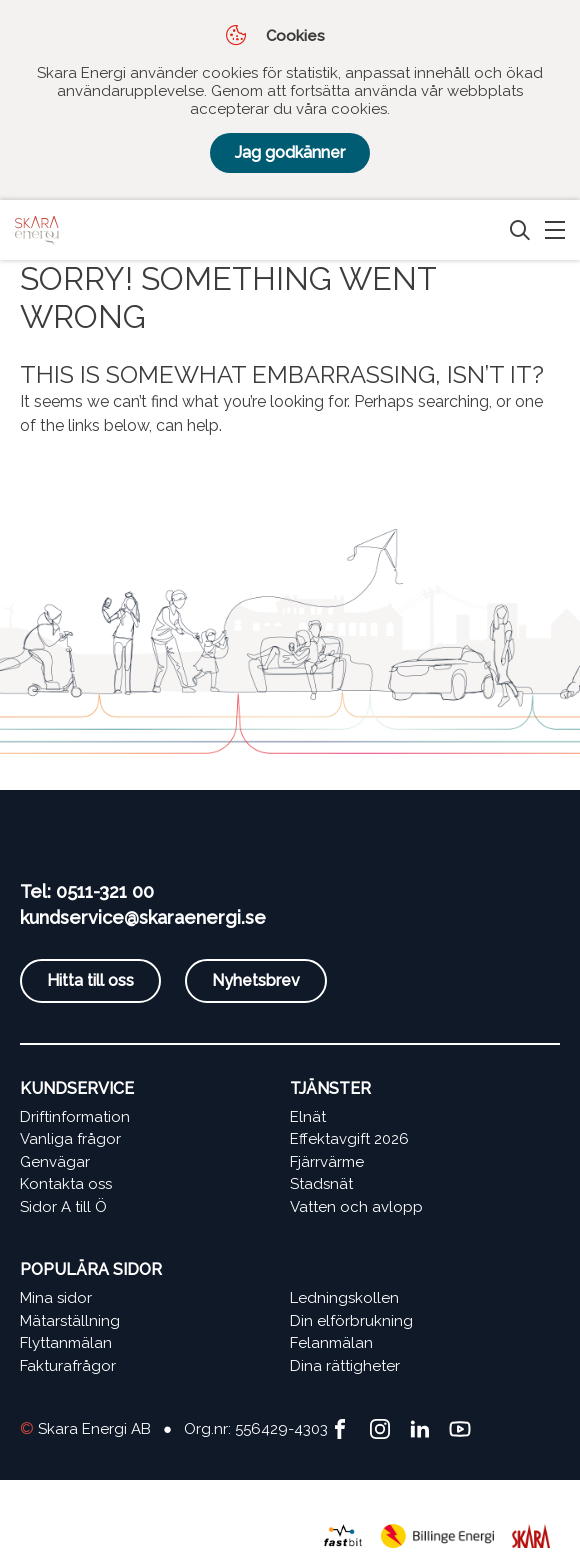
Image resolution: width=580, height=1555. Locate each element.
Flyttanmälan (66, 1343)
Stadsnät (321, 1184)
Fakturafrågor (68, 1366)
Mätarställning (70, 1321)
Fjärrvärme (327, 1162)
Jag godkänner (290, 152)
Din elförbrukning (351, 1321)
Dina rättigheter (345, 1366)
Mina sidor (56, 1298)
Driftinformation (75, 1117)
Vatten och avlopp (356, 1207)
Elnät (308, 1117)
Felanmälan (331, 1343)
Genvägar (55, 1162)
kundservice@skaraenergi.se (143, 917)
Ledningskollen (344, 1298)
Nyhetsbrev (256, 980)
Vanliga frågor (70, 1139)
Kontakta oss (66, 1184)
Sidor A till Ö (63, 1207)
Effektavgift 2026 (349, 1139)
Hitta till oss (90, 980)
